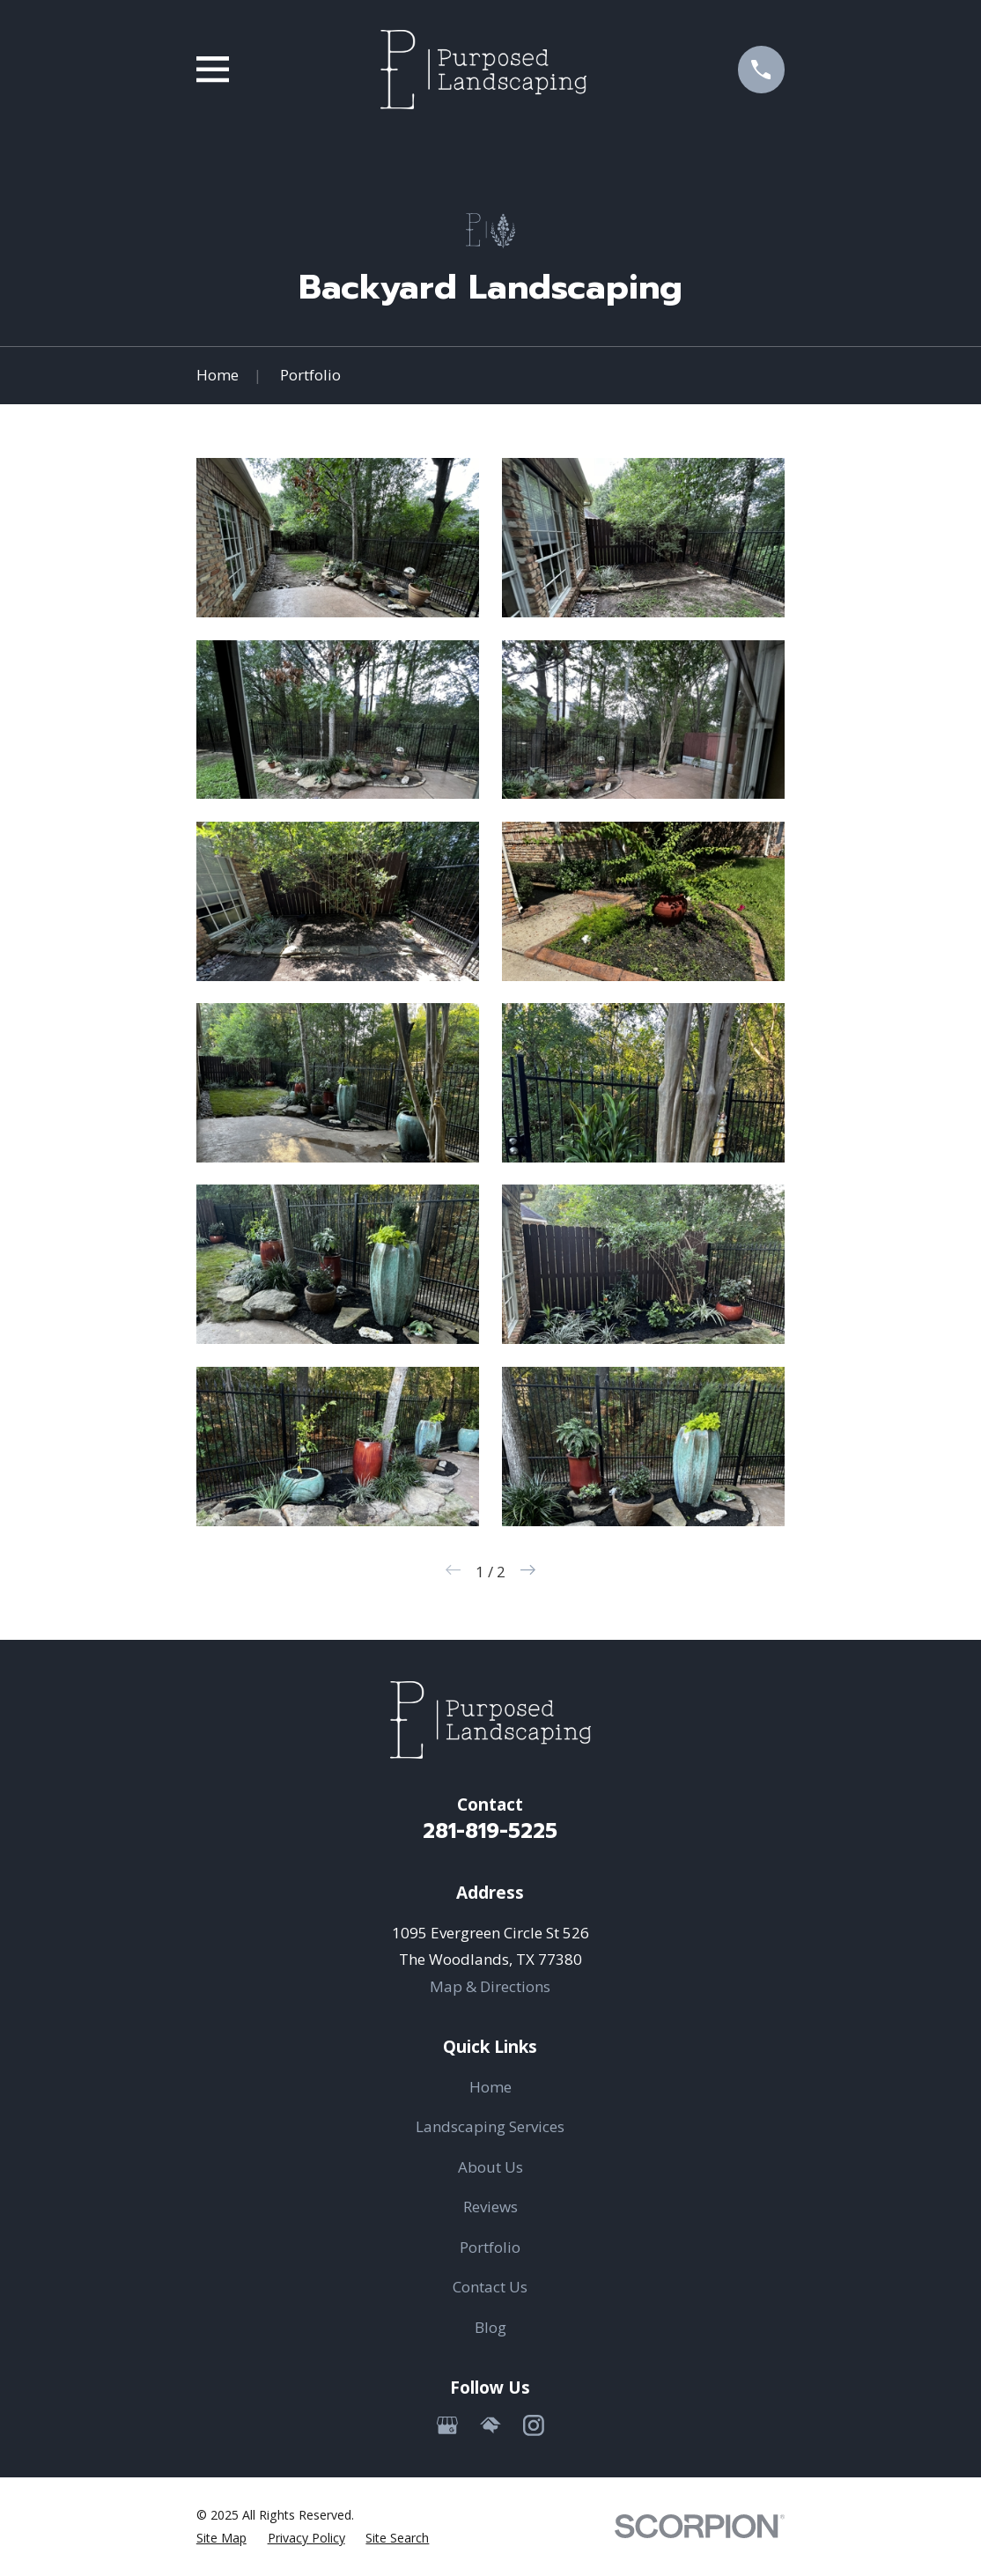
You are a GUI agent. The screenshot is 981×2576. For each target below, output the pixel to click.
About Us (490, 2167)
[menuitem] (221, 2538)
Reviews (490, 2206)
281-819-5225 (490, 1831)
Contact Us (490, 2287)
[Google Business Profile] (447, 2425)
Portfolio (490, 2247)
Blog (490, 2327)
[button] (337, 537)
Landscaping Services (490, 2126)
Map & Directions (490, 1986)
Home (490, 2087)
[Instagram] (533, 2425)
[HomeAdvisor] (490, 2425)
